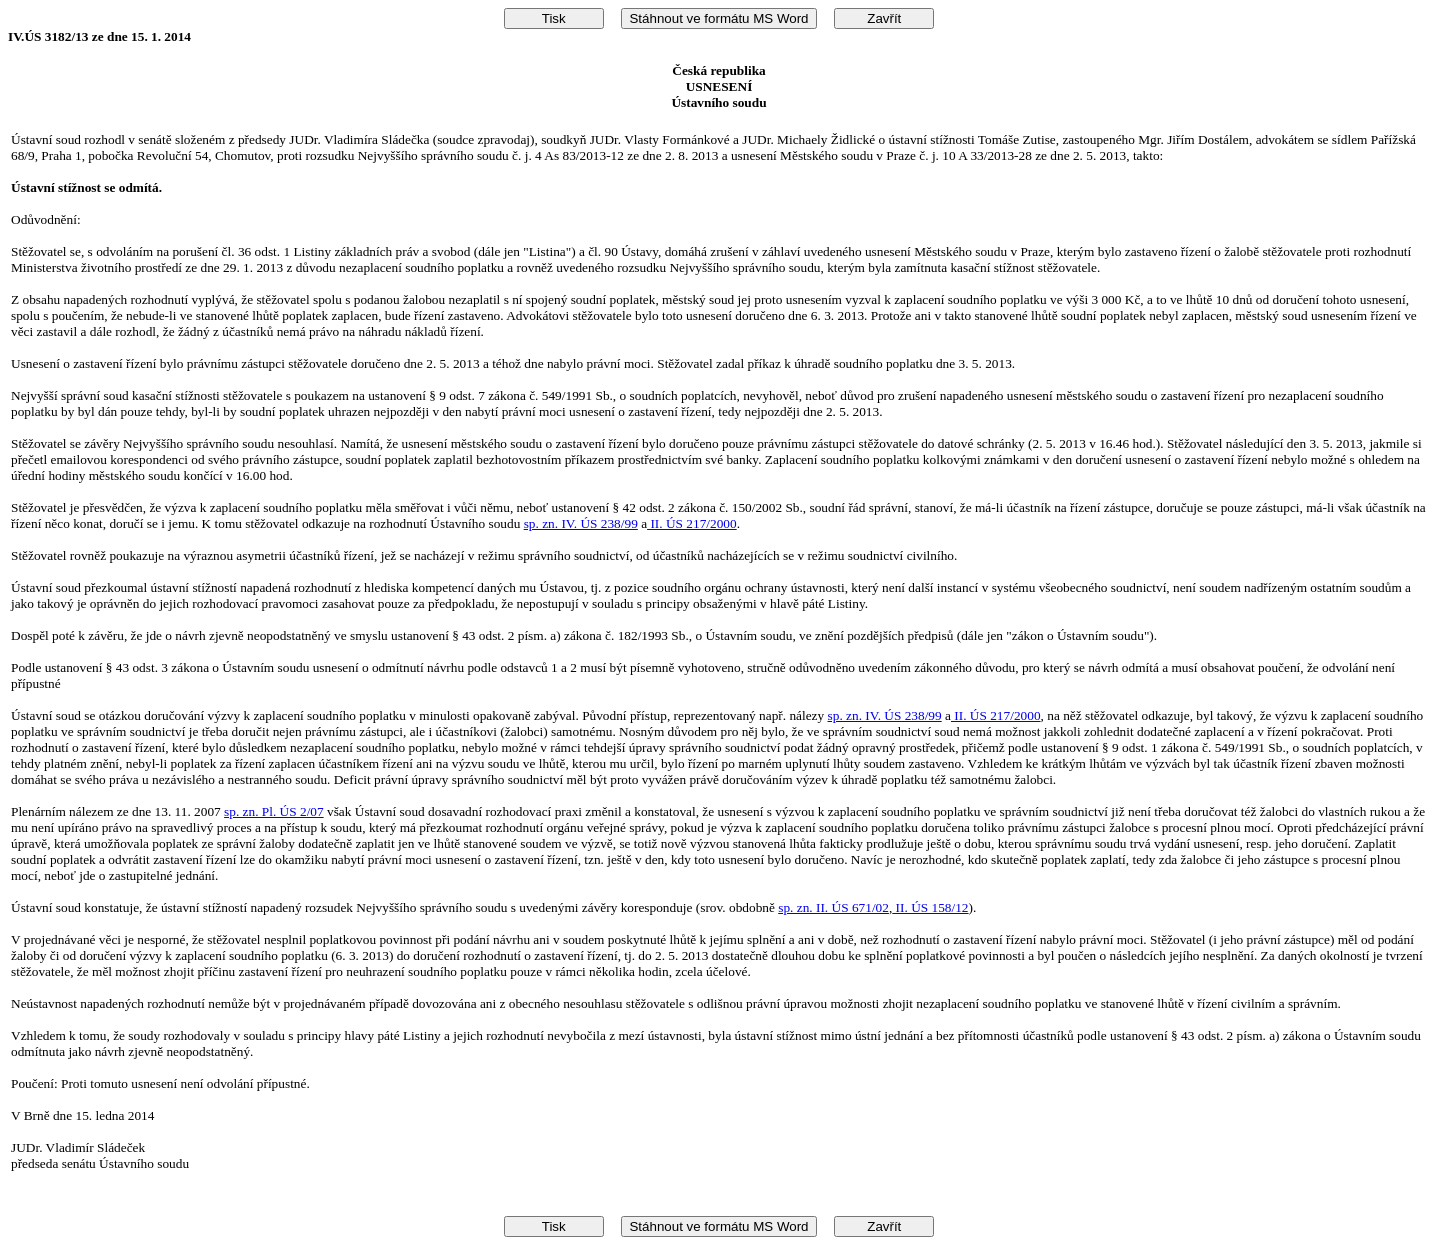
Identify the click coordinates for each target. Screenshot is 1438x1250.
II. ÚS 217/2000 (692, 523)
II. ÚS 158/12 (930, 907)
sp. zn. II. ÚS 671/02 (833, 907)
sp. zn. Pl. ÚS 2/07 (274, 811)
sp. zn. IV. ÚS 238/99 (581, 523)
